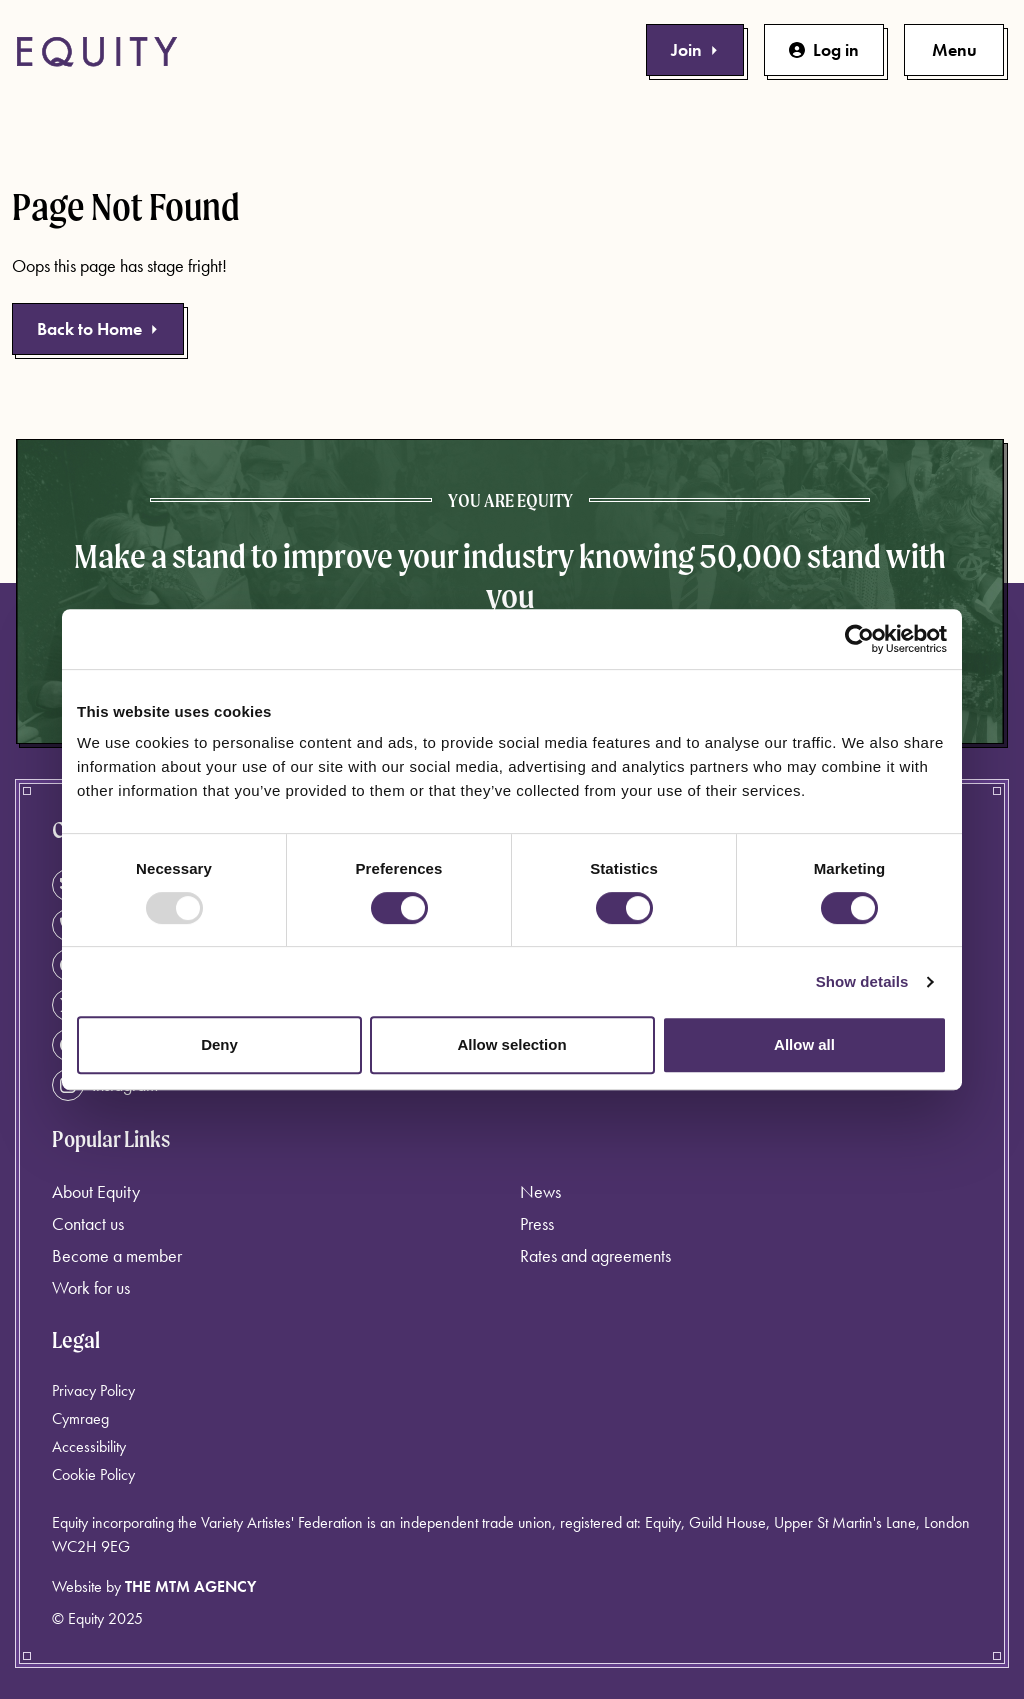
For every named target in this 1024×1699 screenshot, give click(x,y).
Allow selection (511, 1044)
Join (695, 49)
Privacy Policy (93, 1390)
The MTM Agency (190, 1586)
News (540, 1191)
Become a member (117, 1255)
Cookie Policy (93, 1474)
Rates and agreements (595, 1255)
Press (537, 1223)
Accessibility (89, 1446)
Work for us (91, 1287)
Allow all (804, 1044)
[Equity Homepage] (97, 52)
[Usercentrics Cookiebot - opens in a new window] (859, 639)
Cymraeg (80, 1418)
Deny (219, 1044)
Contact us (88, 1223)
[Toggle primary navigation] (954, 50)
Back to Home (98, 328)
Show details (862, 981)
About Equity (96, 1191)
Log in (824, 49)
